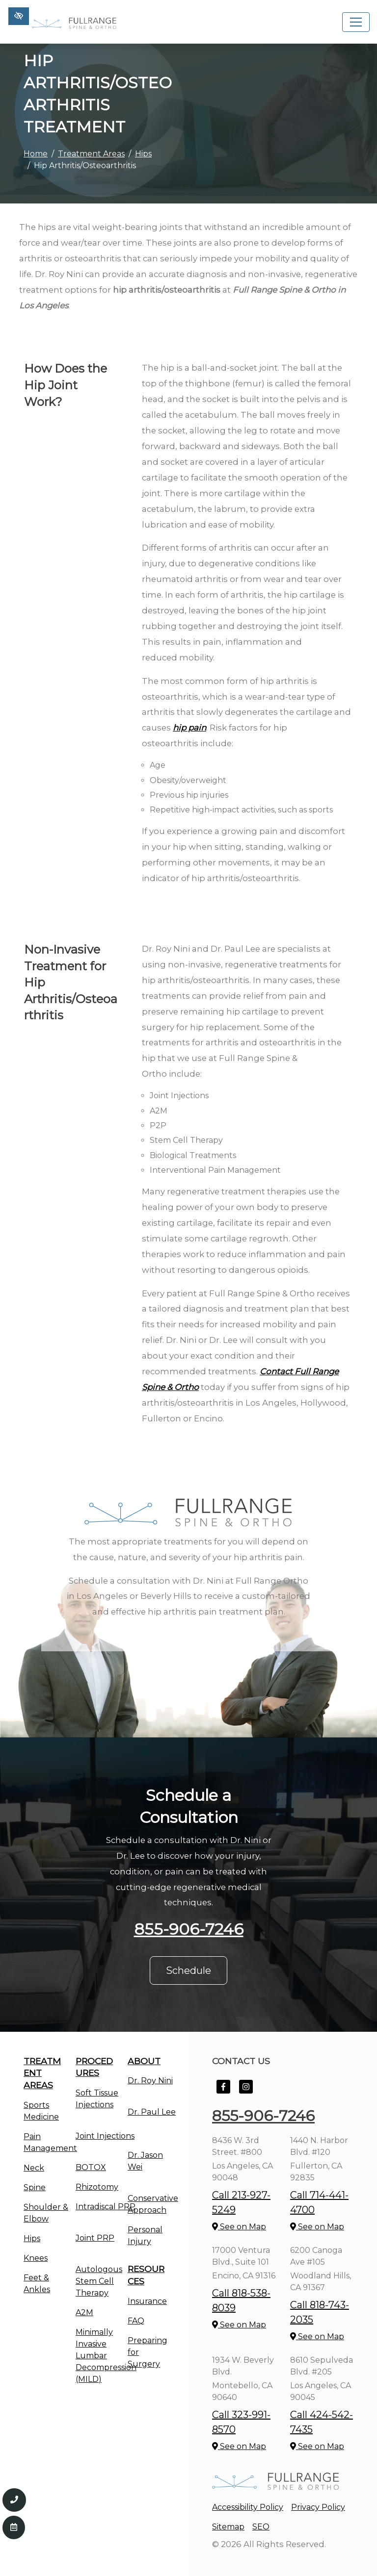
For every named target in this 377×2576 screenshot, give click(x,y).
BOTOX (91, 2167)
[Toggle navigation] (356, 22)
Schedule (188, 1970)
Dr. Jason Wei (145, 2161)
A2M (84, 2312)
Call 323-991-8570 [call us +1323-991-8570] (241, 2422)
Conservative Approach (153, 2204)
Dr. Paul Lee (152, 2112)
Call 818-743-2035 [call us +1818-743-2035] (319, 2312)
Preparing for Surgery (147, 2352)
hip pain (189, 727)
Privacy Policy (318, 2507)
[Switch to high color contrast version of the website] (18, 16)
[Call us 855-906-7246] (14, 2500)
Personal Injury (145, 2235)
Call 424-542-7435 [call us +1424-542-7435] (321, 2422)
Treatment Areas (91, 153)
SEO (260, 2526)
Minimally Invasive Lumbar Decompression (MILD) (106, 2355)
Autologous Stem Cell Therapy (99, 2281)
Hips (143, 153)
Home (36, 153)
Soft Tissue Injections (97, 2098)
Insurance (147, 2301)
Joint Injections (105, 2136)
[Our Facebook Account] (223, 2091)
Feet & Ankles (37, 2283)
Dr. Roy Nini (150, 2080)
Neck (34, 2167)
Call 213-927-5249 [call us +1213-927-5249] (241, 2202)
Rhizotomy (97, 2187)
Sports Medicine (41, 2110)
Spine (35, 2187)
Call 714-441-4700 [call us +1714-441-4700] (319, 2202)
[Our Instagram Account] (246, 2091)
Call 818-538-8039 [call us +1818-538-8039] (241, 2300)
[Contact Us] (13, 2527)
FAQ (136, 2320)
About (144, 2061)
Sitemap (228, 2526)
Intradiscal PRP (105, 2206)
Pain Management (50, 2142)
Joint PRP (95, 2238)
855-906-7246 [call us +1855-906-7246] (188, 1929)
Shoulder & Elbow (46, 2212)
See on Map (239, 2226)
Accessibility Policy (247, 2507)
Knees (36, 2258)
